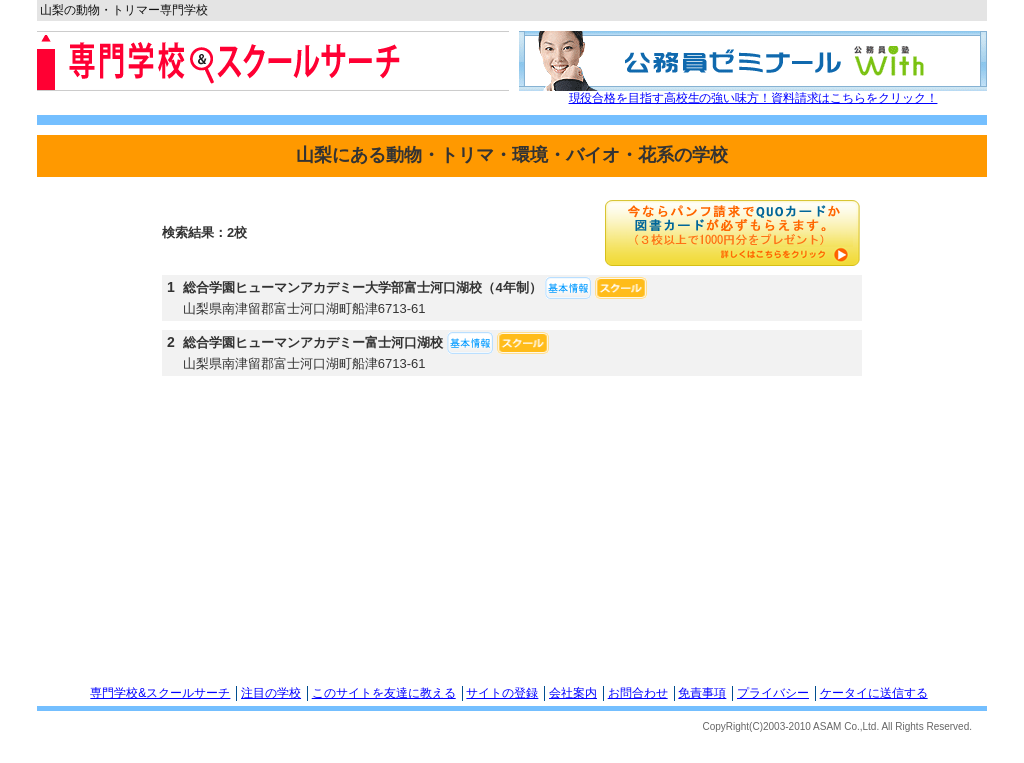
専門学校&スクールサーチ (160, 693)
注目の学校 (271, 693)
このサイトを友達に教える (384, 693)
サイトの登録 (502, 693)
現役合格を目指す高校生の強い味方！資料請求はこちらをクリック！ (753, 98)
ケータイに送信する (874, 693)
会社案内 (573, 693)
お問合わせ (638, 693)
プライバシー (773, 693)
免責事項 (702, 693)
